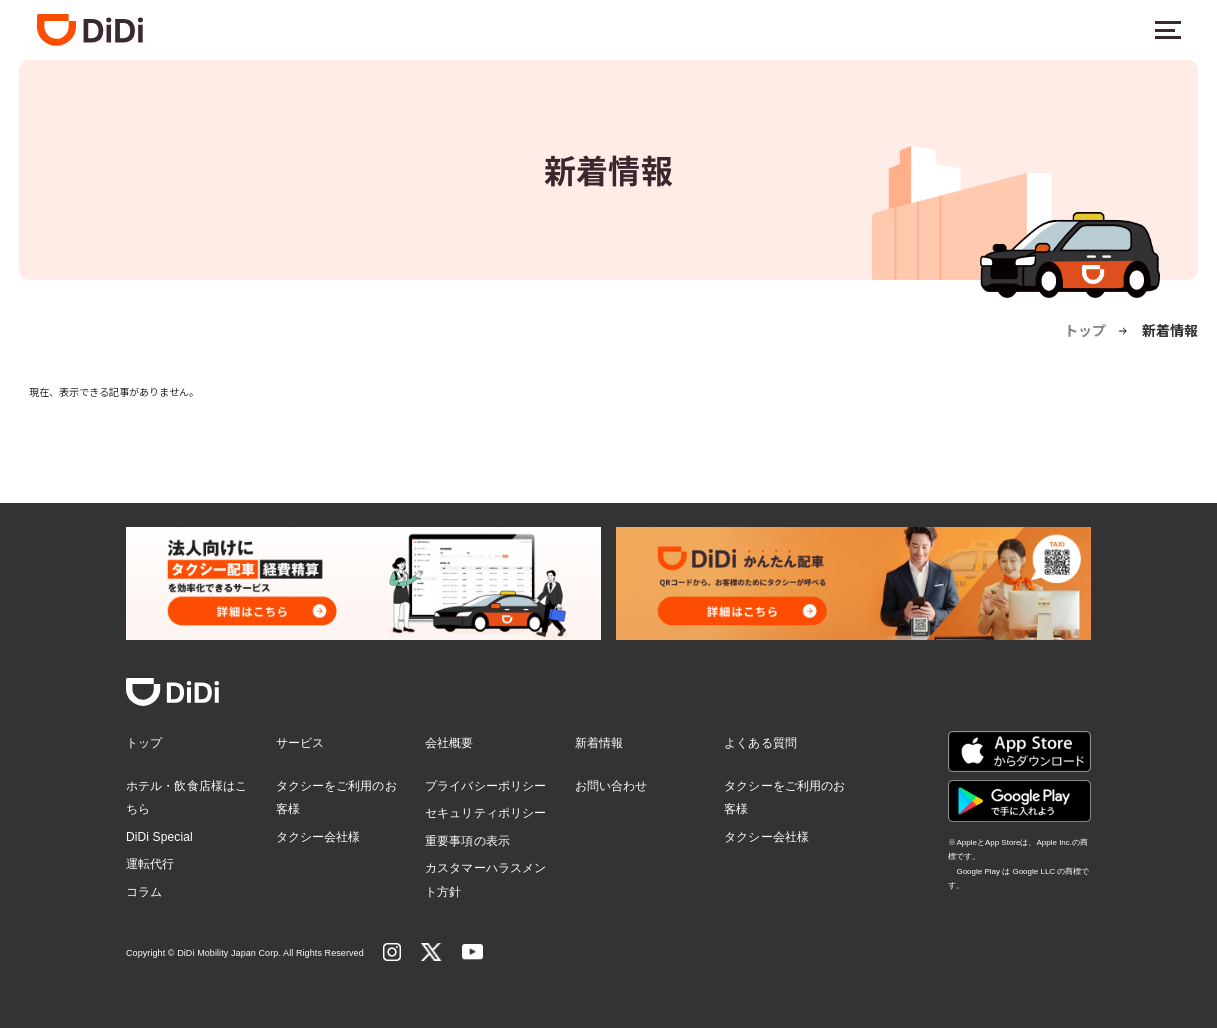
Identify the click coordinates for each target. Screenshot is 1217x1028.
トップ (1085, 330)
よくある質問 (760, 743)
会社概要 (449, 743)
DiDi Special (159, 837)
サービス (300, 743)
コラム (144, 892)
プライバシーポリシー (485, 786)
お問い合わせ (611, 786)
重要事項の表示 (467, 841)
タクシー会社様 (318, 837)
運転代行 (150, 864)
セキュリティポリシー (485, 813)
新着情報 (599, 743)
